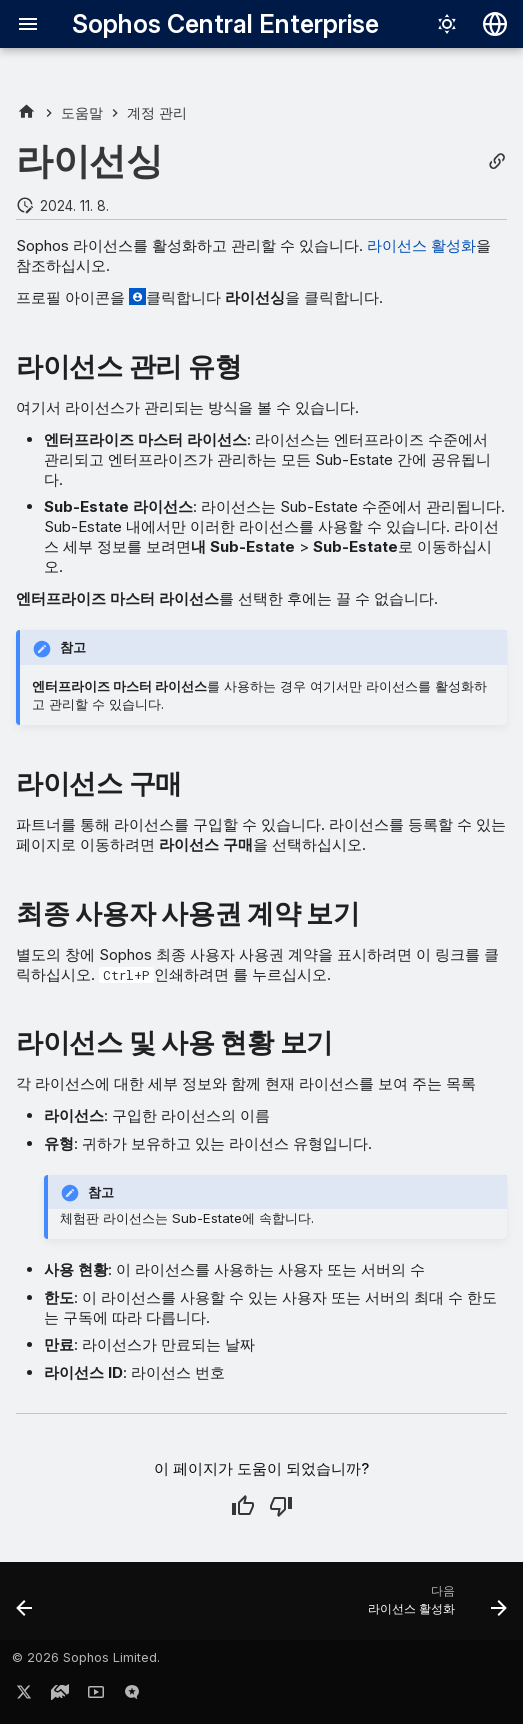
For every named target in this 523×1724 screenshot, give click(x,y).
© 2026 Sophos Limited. (86, 1657)
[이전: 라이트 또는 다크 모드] (25, 1607)
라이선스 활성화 (421, 245)
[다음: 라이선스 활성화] (434, 1607)
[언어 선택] (495, 24)
